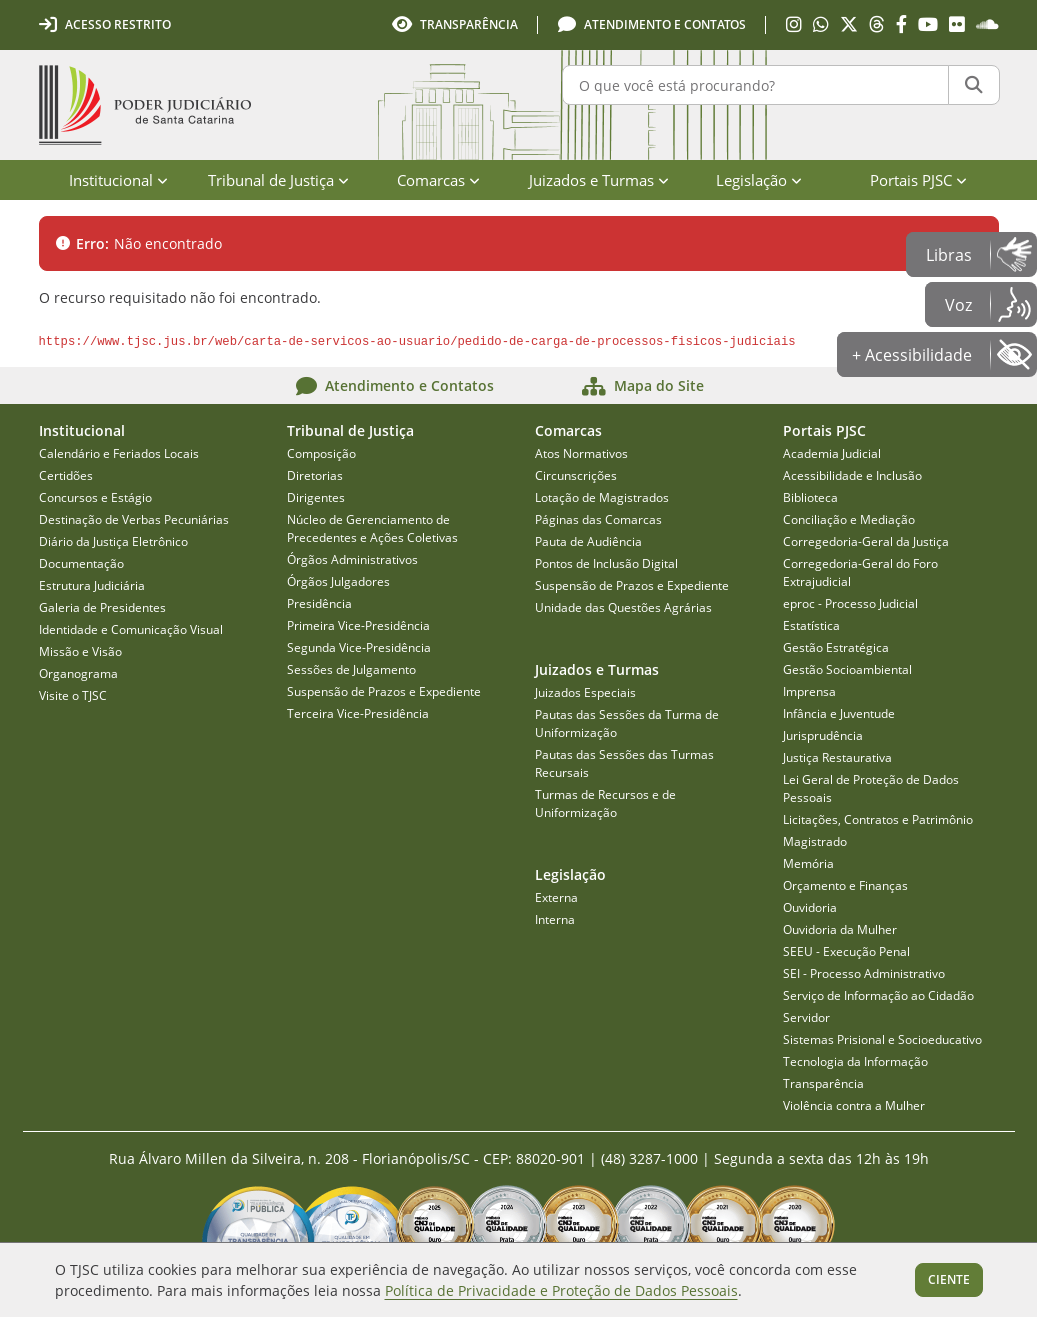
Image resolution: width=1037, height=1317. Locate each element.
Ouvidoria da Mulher (840, 929)
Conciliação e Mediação (849, 519)
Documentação (81, 563)
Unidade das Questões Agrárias (623, 607)
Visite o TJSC (73, 695)
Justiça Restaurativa (837, 757)
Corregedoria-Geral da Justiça (866, 541)
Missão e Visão (80, 651)
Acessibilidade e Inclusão (852, 475)
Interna (555, 919)
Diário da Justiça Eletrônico (113, 541)
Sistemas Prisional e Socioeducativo (882, 1039)
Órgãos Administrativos (352, 559)
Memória (808, 863)
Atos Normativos (581, 453)
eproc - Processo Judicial (850, 603)
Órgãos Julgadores (338, 581)
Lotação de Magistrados (602, 497)
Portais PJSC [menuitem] (918, 180)
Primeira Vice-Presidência (358, 625)
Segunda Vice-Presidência (359, 647)
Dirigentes (316, 497)
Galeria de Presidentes (102, 607)
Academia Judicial (832, 453)
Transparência (823, 1083)
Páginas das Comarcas (598, 519)
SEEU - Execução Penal (846, 951)
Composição (321, 453)
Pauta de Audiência (588, 541)
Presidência (319, 603)
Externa (556, 897)
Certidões (66, 475)
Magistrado (815, 841)
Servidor (806, 1017)
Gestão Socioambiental (847, 669)
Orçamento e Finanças (845, 885)
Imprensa (809, 691)
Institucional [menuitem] (118, 180)
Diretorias (315, 475)
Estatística (811, 625)
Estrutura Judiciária (92, 585)
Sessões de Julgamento (351, 669)
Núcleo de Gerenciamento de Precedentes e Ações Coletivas (372, 528)
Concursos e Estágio (95, 497)
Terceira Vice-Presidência (358, 713)
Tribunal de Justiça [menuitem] (278, 180)
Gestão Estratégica (836, 647)
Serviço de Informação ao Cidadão (878, 995)
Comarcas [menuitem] (438, 180)
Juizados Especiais (585, 692)
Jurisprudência (823, 735)
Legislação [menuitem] (759, 180)
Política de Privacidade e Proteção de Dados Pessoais (561, 1290)
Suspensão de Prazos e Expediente (384, 691)
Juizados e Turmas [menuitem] (599, 180)
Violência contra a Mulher (854, 1105)
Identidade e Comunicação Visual (131, 629)
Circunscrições (576, 475)
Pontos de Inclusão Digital (606, 563)
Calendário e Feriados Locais (119, 453)
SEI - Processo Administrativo (864, 973)
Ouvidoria (810, 907)
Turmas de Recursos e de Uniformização (605, 803)
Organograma (78, 673)
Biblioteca (810, 497)
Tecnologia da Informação (855, 1061)
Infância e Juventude (839, 713)
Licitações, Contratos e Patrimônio (878, 819)
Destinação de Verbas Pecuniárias (134, 519)
